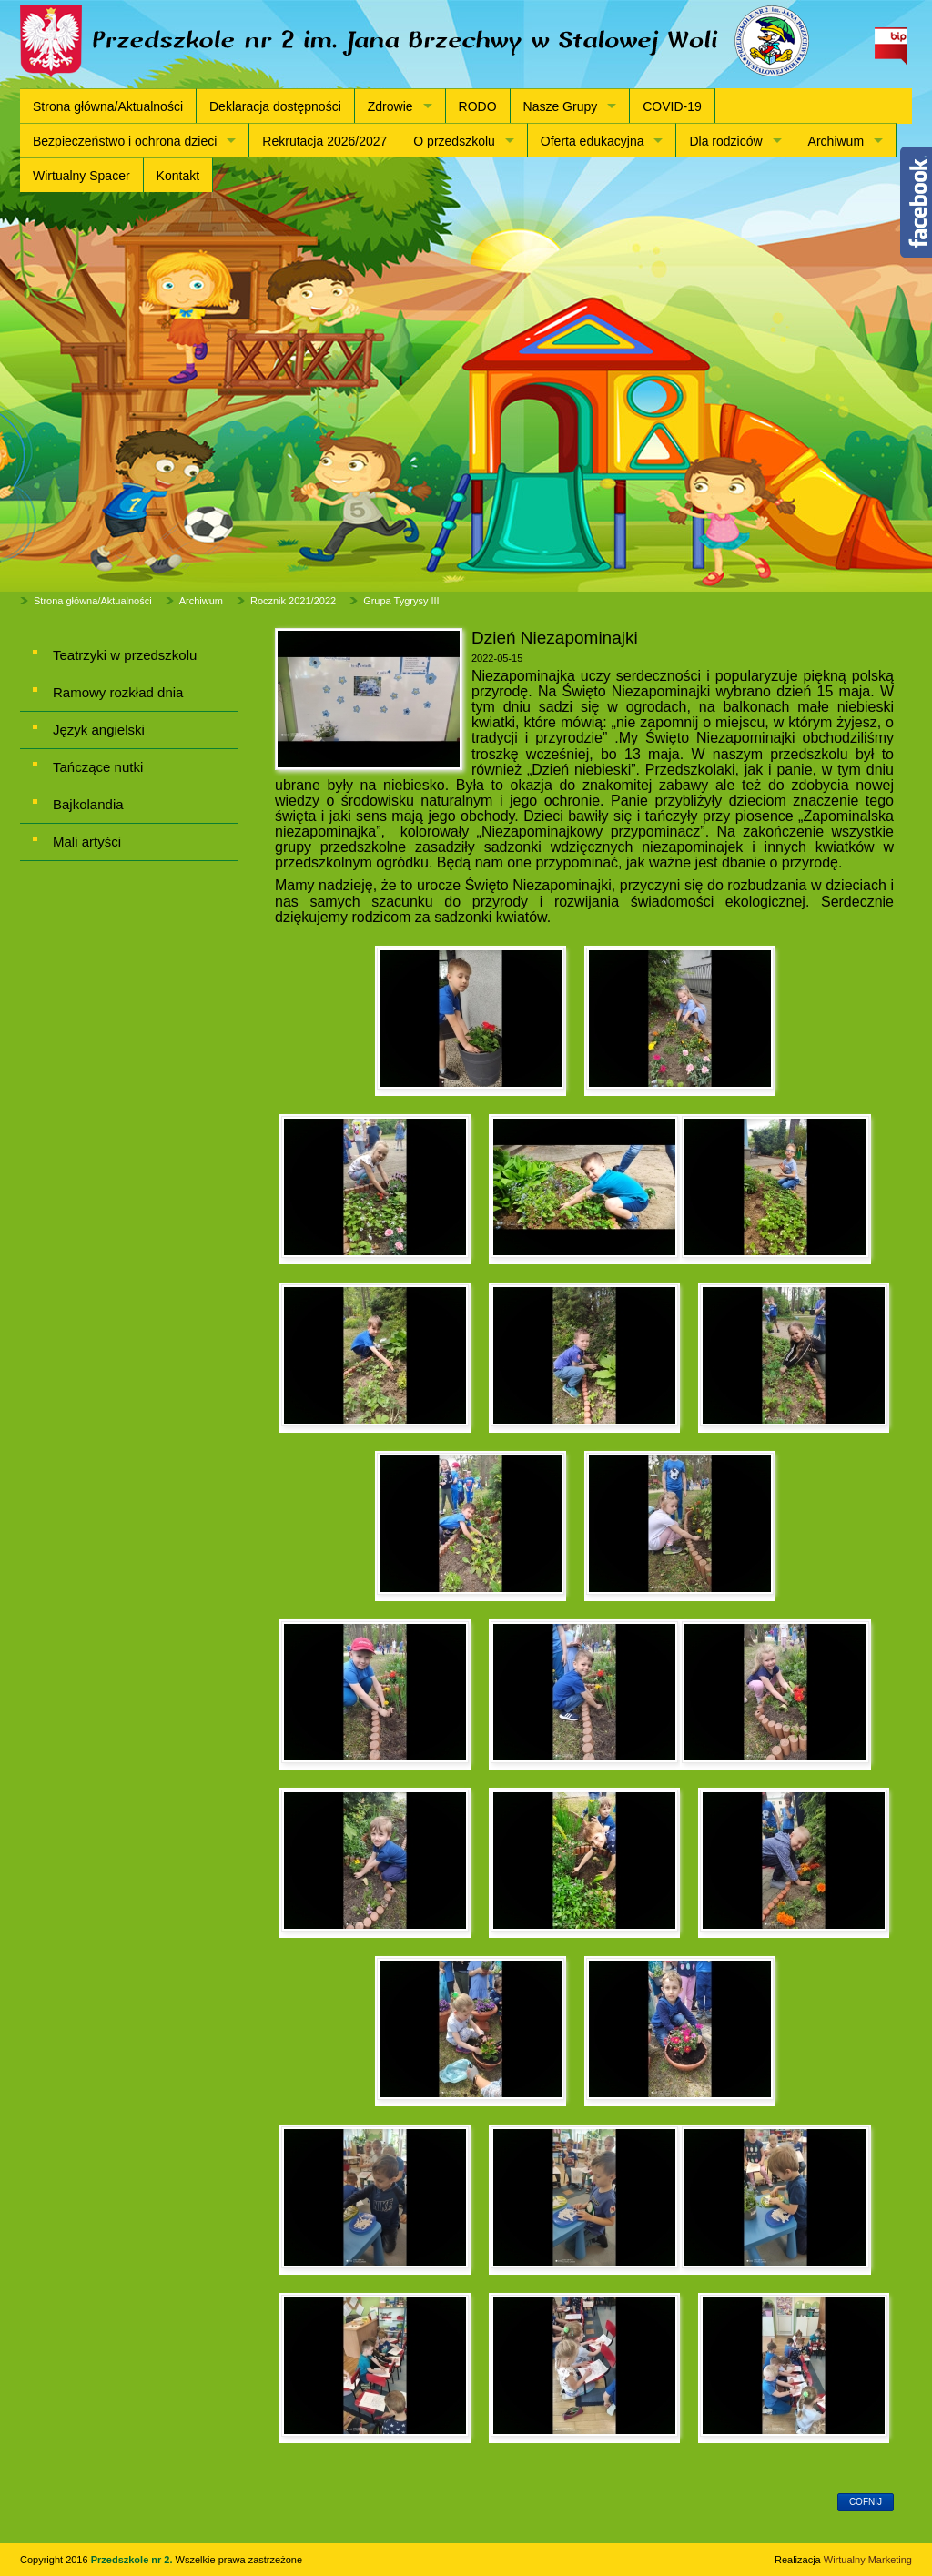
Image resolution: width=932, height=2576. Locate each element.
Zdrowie (390, 106)
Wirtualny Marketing (868, 2559)
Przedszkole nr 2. (133, 2559)
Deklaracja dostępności (275, 106)
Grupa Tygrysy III (401, 600)
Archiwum (836, 141)
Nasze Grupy (560, 106)
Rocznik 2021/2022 (293, 600)
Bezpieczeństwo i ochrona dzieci (125, 141)
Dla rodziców (725, 141)
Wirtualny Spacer (81, 175)
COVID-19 (672, 106)
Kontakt (178, 175)
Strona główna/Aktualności (108, 106)
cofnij (865, 2502)
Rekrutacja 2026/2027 (324, 141)
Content (916, 202)
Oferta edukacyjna (592, 141)
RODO (478, 106)
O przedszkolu (453, 141)
